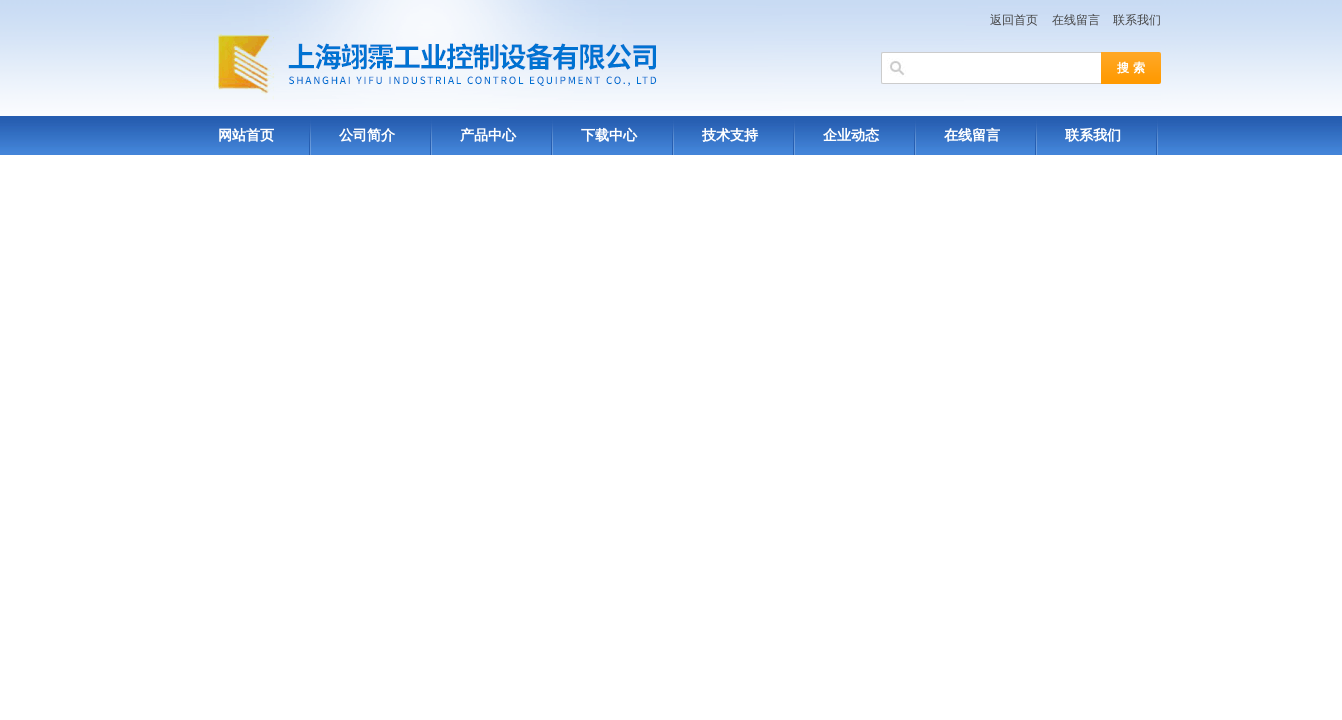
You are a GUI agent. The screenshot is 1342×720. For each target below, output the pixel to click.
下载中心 (609, 135)
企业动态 (851, 135)
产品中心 (488, 135)
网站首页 (246, 135)
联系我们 (1137, 20)
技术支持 (730, 135)
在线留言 (1076, 20)
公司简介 (367, 135)
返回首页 (1014, 20)
